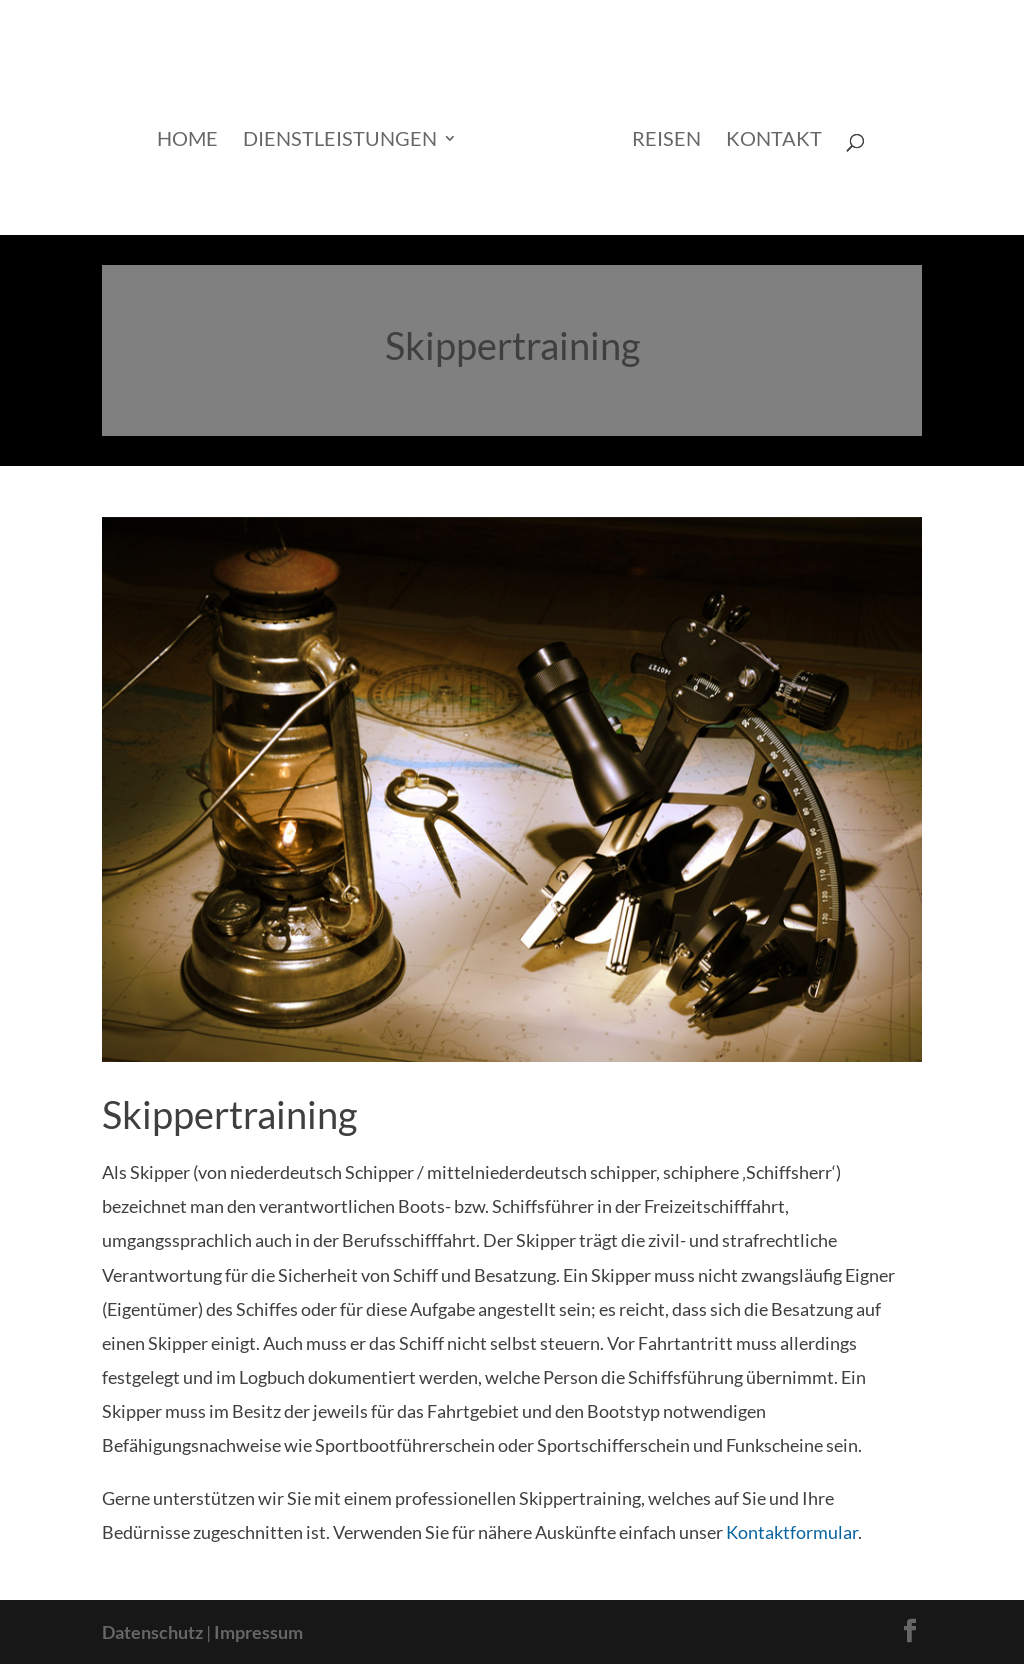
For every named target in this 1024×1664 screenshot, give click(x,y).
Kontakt (774, 140)
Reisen (666, 140)
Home (187, 140)
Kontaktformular (792, 1532)
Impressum (258, 1632)
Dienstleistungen (340, 140)
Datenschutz (152, 1632)
